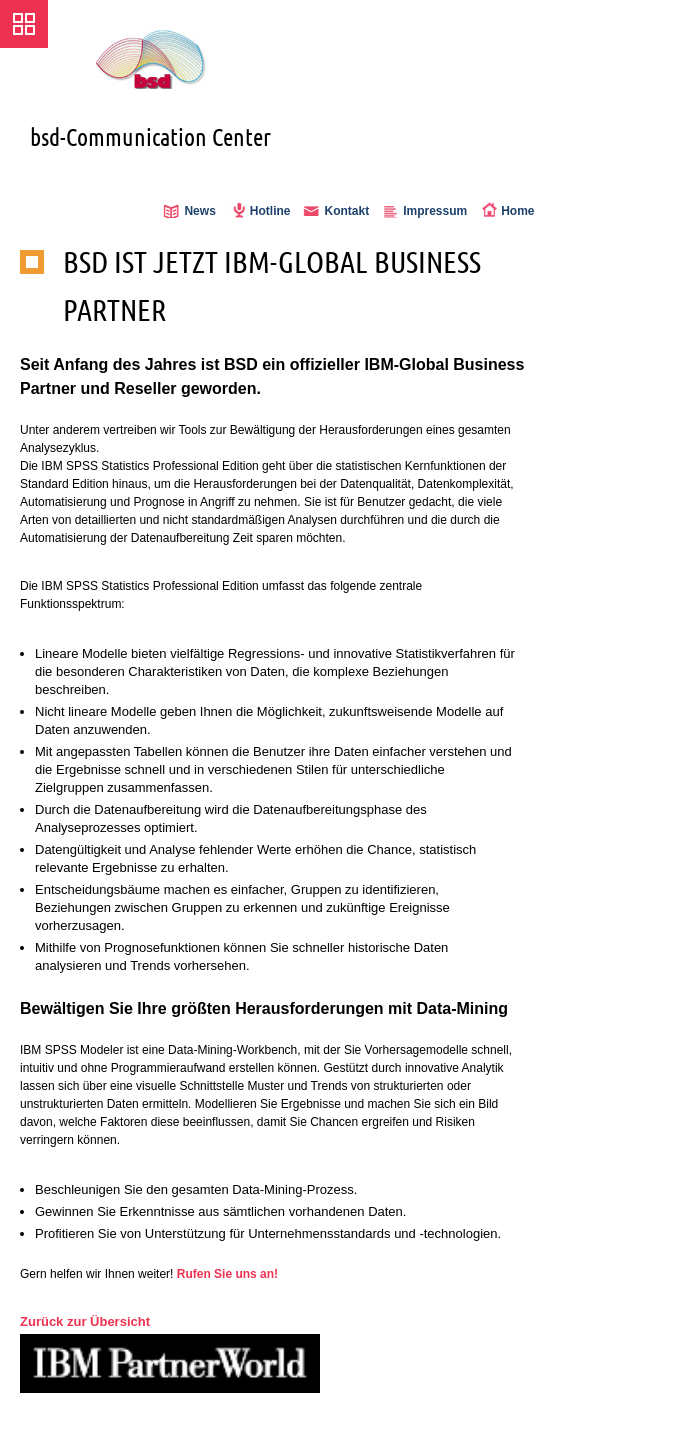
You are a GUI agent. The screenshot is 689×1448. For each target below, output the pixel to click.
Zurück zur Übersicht (85, 1321)
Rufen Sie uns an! (227, 1274)
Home (517, 211)
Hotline (270, 211)
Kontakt (346, 211)
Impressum (435, 211)
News (199, 211)
